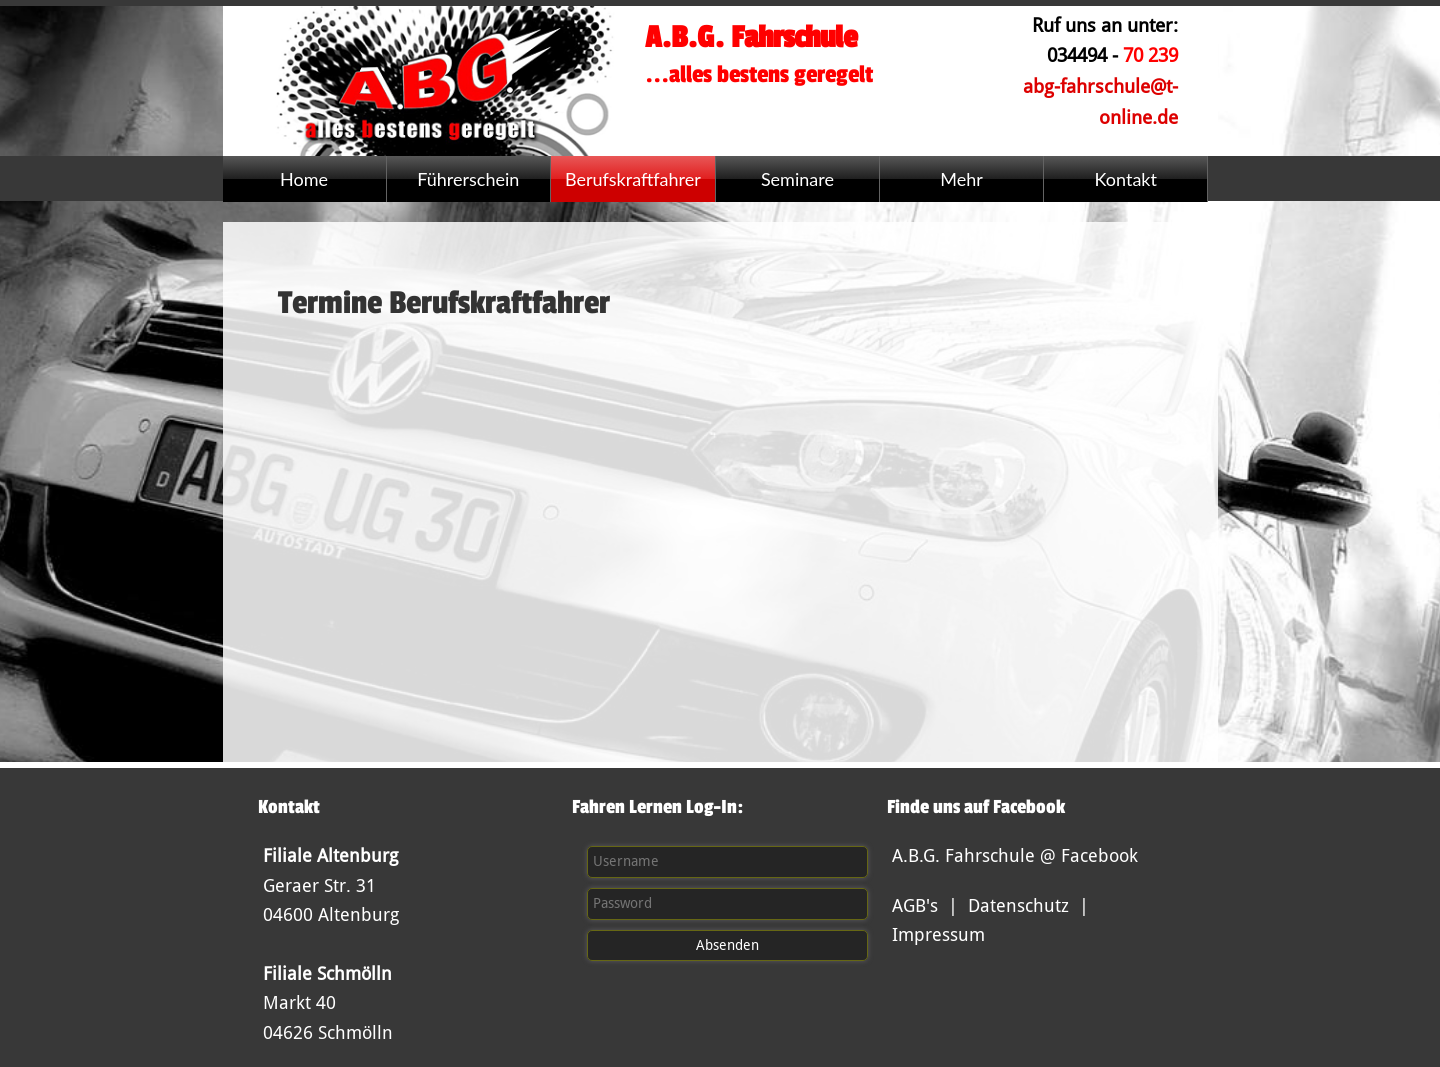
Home (304, 179)
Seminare (797, 179)
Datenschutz (1018, 905)
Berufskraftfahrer (633, 179)
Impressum (938, 934)
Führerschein (468, 179)
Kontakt (1126, 179)
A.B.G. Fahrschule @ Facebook (1015, 855)
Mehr (961, 179)
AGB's (915, 905)
